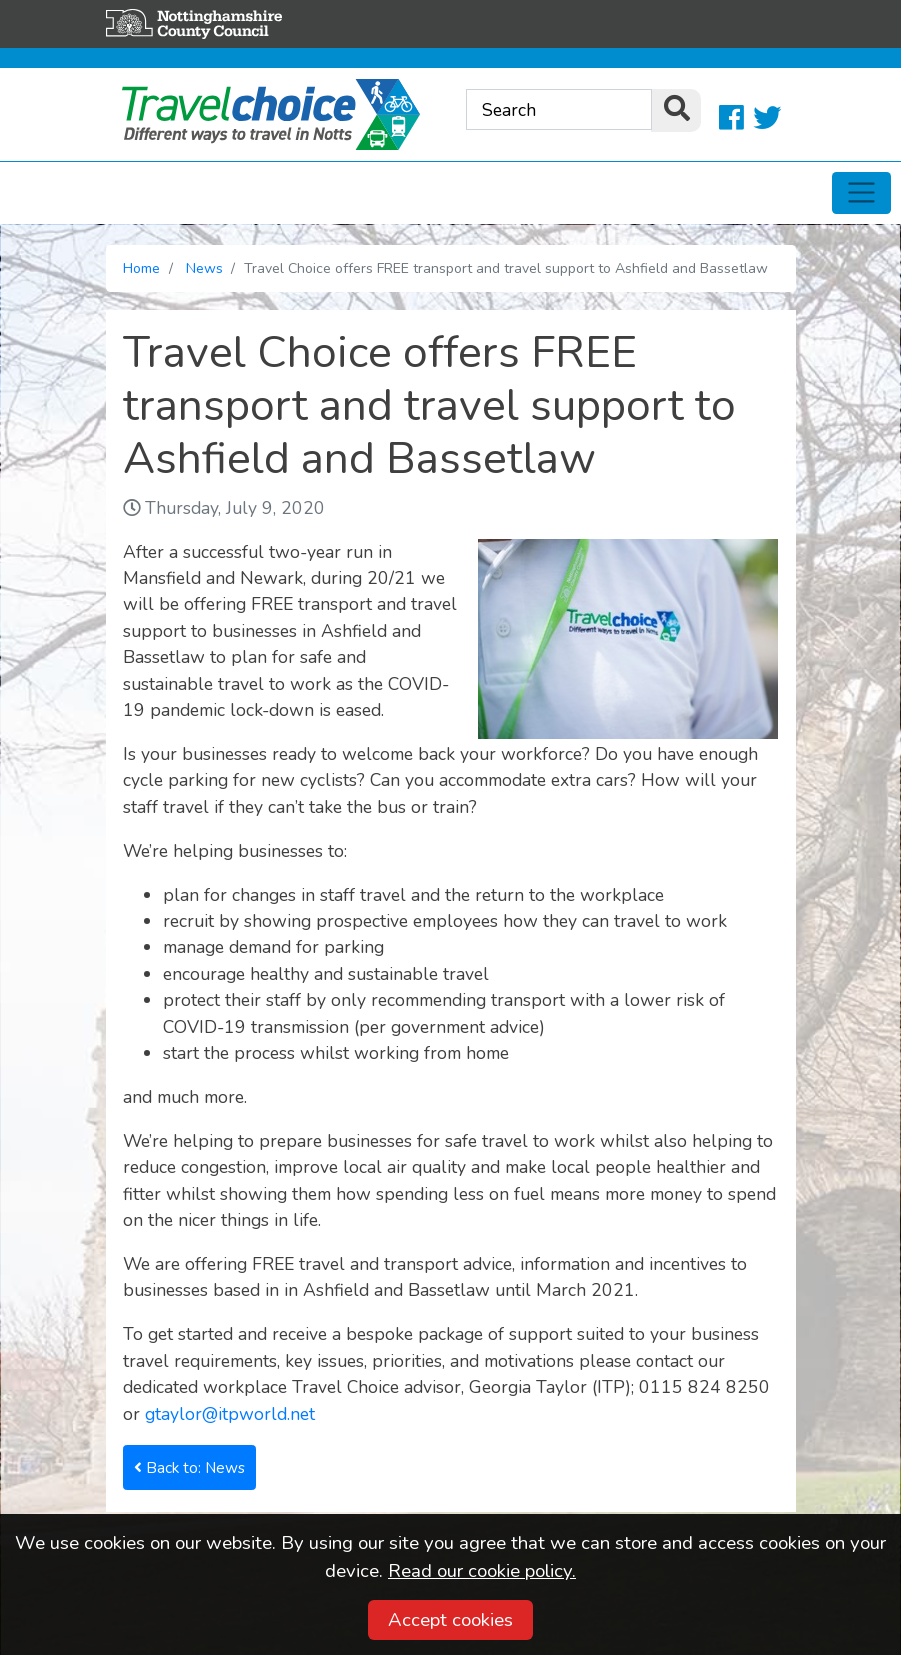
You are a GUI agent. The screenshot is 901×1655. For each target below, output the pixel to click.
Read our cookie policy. (482, 1571)
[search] (676, 110)
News (204, 268)
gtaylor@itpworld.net (230, 1414)
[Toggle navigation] (861, 193)
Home (141, 268)
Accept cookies (450, 1620)
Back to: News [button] (189, 1467)
